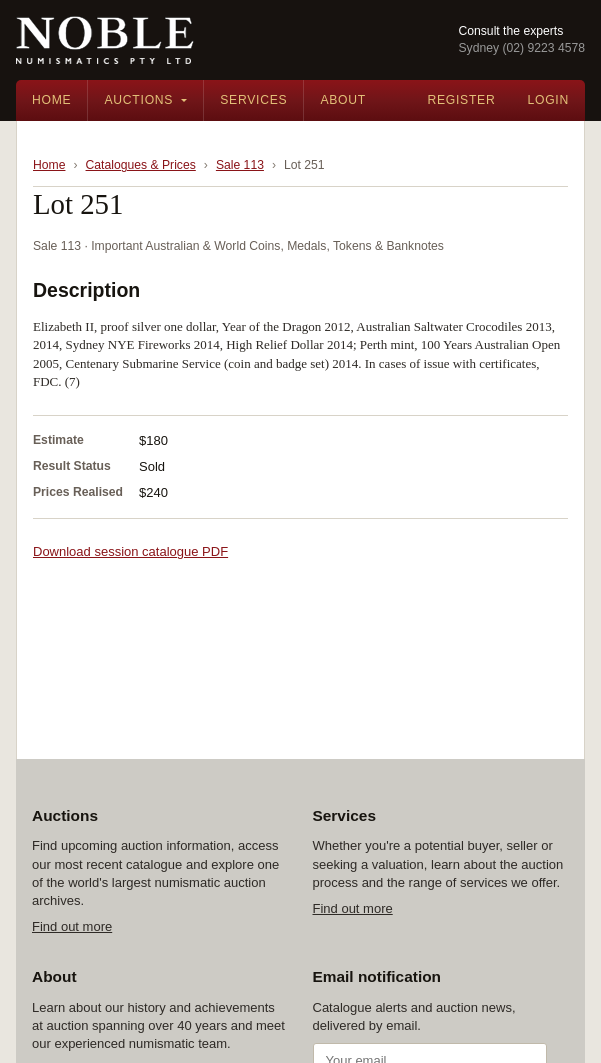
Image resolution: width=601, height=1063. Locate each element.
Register (461, 100)
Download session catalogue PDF (130, 551)
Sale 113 (240, 165)
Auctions (138, 100)
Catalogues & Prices (141, 165)
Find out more (72, 926)
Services (253, 100)
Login (548, 100)
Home (51, 100)
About (343, 100)
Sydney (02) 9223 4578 (521, 48)
